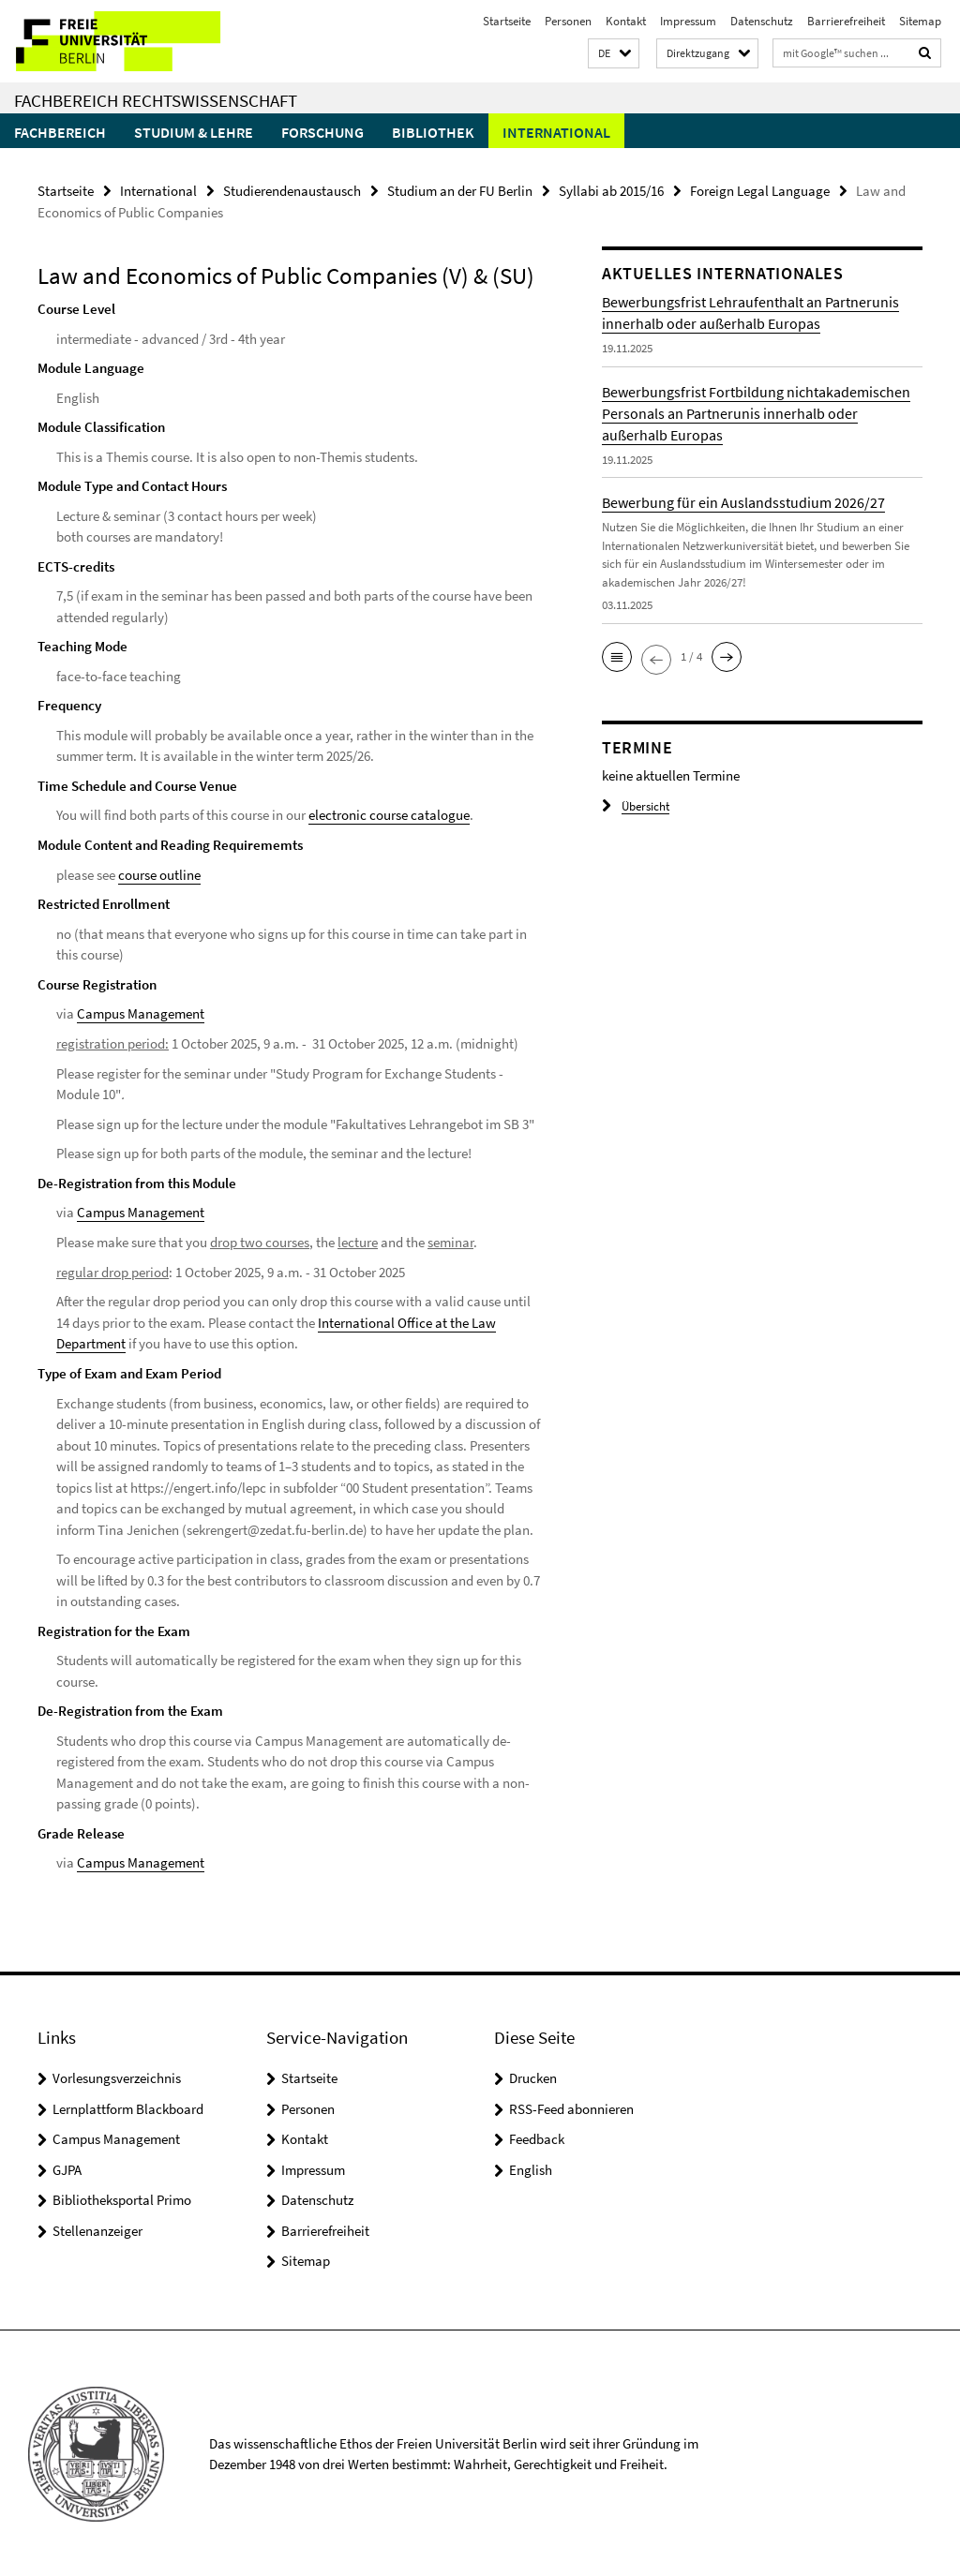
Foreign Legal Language (760, 191)
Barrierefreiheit (846, 21)
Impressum (688, 21)
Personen (568, 21)
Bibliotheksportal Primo (121, 2198)
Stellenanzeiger (97, 2228)
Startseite (507, 21)
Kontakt (626, 21)
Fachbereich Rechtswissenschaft (155, 100)
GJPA (67, 2167)
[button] (613, 53)
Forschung (322, 132)
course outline (159, 874)
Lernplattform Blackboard (127, 2106)
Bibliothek (433, 132)
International (556, 132)
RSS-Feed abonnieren (571, 2106)
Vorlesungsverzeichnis (116, 2076)
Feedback (536, 2137)
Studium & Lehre (193, 132)
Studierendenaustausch (292, 191)
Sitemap (920, 21)
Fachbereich (60, 132)
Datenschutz (761, 21)
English (530, 2167)
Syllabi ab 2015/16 (611, 191)
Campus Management (140, 1013)
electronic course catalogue (389, 815)
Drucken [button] (533, 2076)
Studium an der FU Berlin (459, 191)
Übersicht (635, 806)
